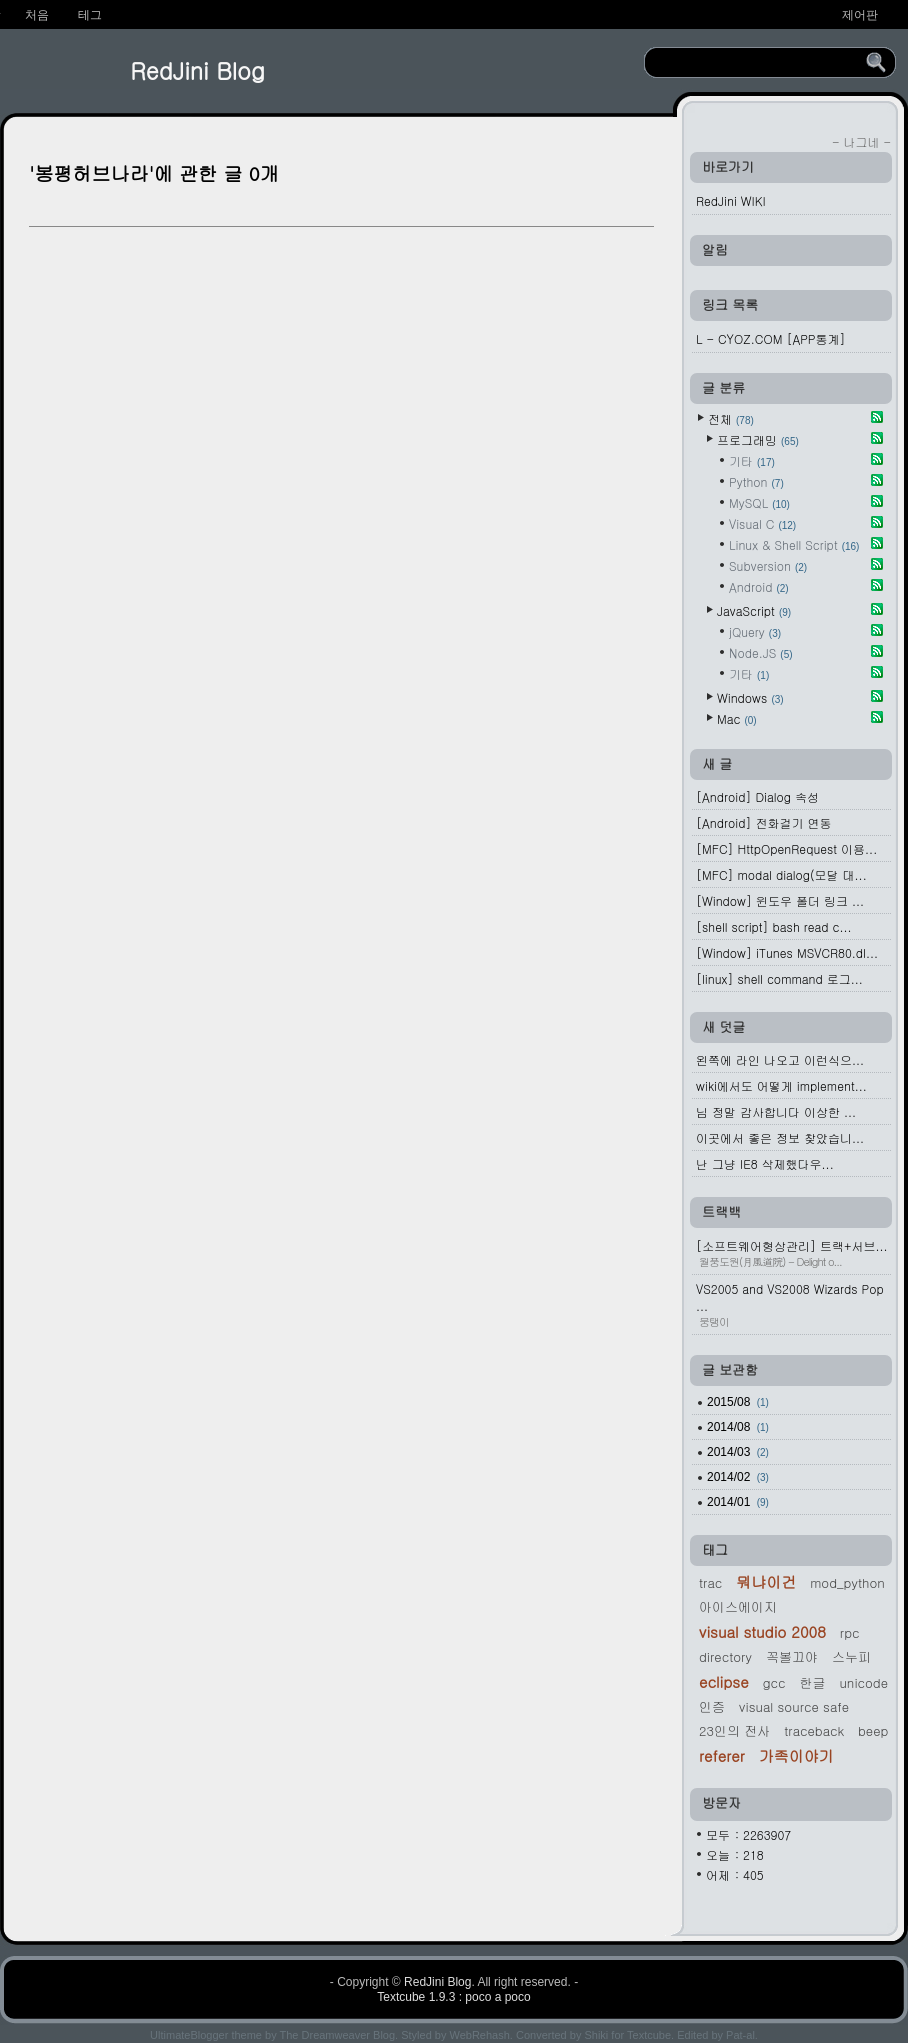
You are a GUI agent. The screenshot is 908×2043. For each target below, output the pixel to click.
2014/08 (738, 1427)
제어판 (860, 15)
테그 (90, 15)
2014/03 (738, 1452)
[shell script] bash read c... (773, 926)
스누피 (851, 1656)
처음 (37, 15)
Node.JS (761, 652)
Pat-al (740, 2035)
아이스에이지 (738, 1606)
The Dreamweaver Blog (338, 2035)
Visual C (762, 523)
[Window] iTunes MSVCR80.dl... (787, 952)
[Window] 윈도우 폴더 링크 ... (780, 900)
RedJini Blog (197, 70)
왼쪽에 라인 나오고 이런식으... (780, 1059)
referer (722, 1755)
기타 (752, 460)
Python (756, 481)
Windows (750, 697)
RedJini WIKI (731, 200)
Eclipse (724, 1681)
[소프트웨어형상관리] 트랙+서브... (793, 1253)
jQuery (755, 631)
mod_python (847, 1582)
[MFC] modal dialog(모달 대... (781, 874)
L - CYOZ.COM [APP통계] (770, 338)
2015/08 (738, 1402)
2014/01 (738, 1502)
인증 (712, 1706)
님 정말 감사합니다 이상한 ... (776, 1111)
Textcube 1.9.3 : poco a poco (453, 1997)
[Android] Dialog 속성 (757, 796)
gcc (774, 1682)
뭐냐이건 (766, 1581)
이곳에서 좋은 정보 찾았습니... (780, 1137)
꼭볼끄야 (792, 1656)
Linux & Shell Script (794, 544)
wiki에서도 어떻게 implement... (781, 1085)
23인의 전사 (734, 1730)
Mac (737, 718)
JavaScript (754, 610)
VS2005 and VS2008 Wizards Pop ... (793, 1304)
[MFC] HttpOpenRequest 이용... (786, 848)
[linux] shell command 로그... (779, 978)
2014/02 (738, 1477)
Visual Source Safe (794, 1706)
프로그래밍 (758, 439)
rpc (850, 1632)
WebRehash (480, 2035)
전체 (731, 418)
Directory (725, 1656)
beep (873, 1730)
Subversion (768, 565)
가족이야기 (796, 1755)
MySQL (759, 502)
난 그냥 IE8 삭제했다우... (765, 1163)
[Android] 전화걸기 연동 (763, 822)
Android (759, 586)
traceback (814, 1730)
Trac (710, 1582)
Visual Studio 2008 (762, 1631)
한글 (812, 1682)
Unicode (863, 1682)
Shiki (596, 2035)
